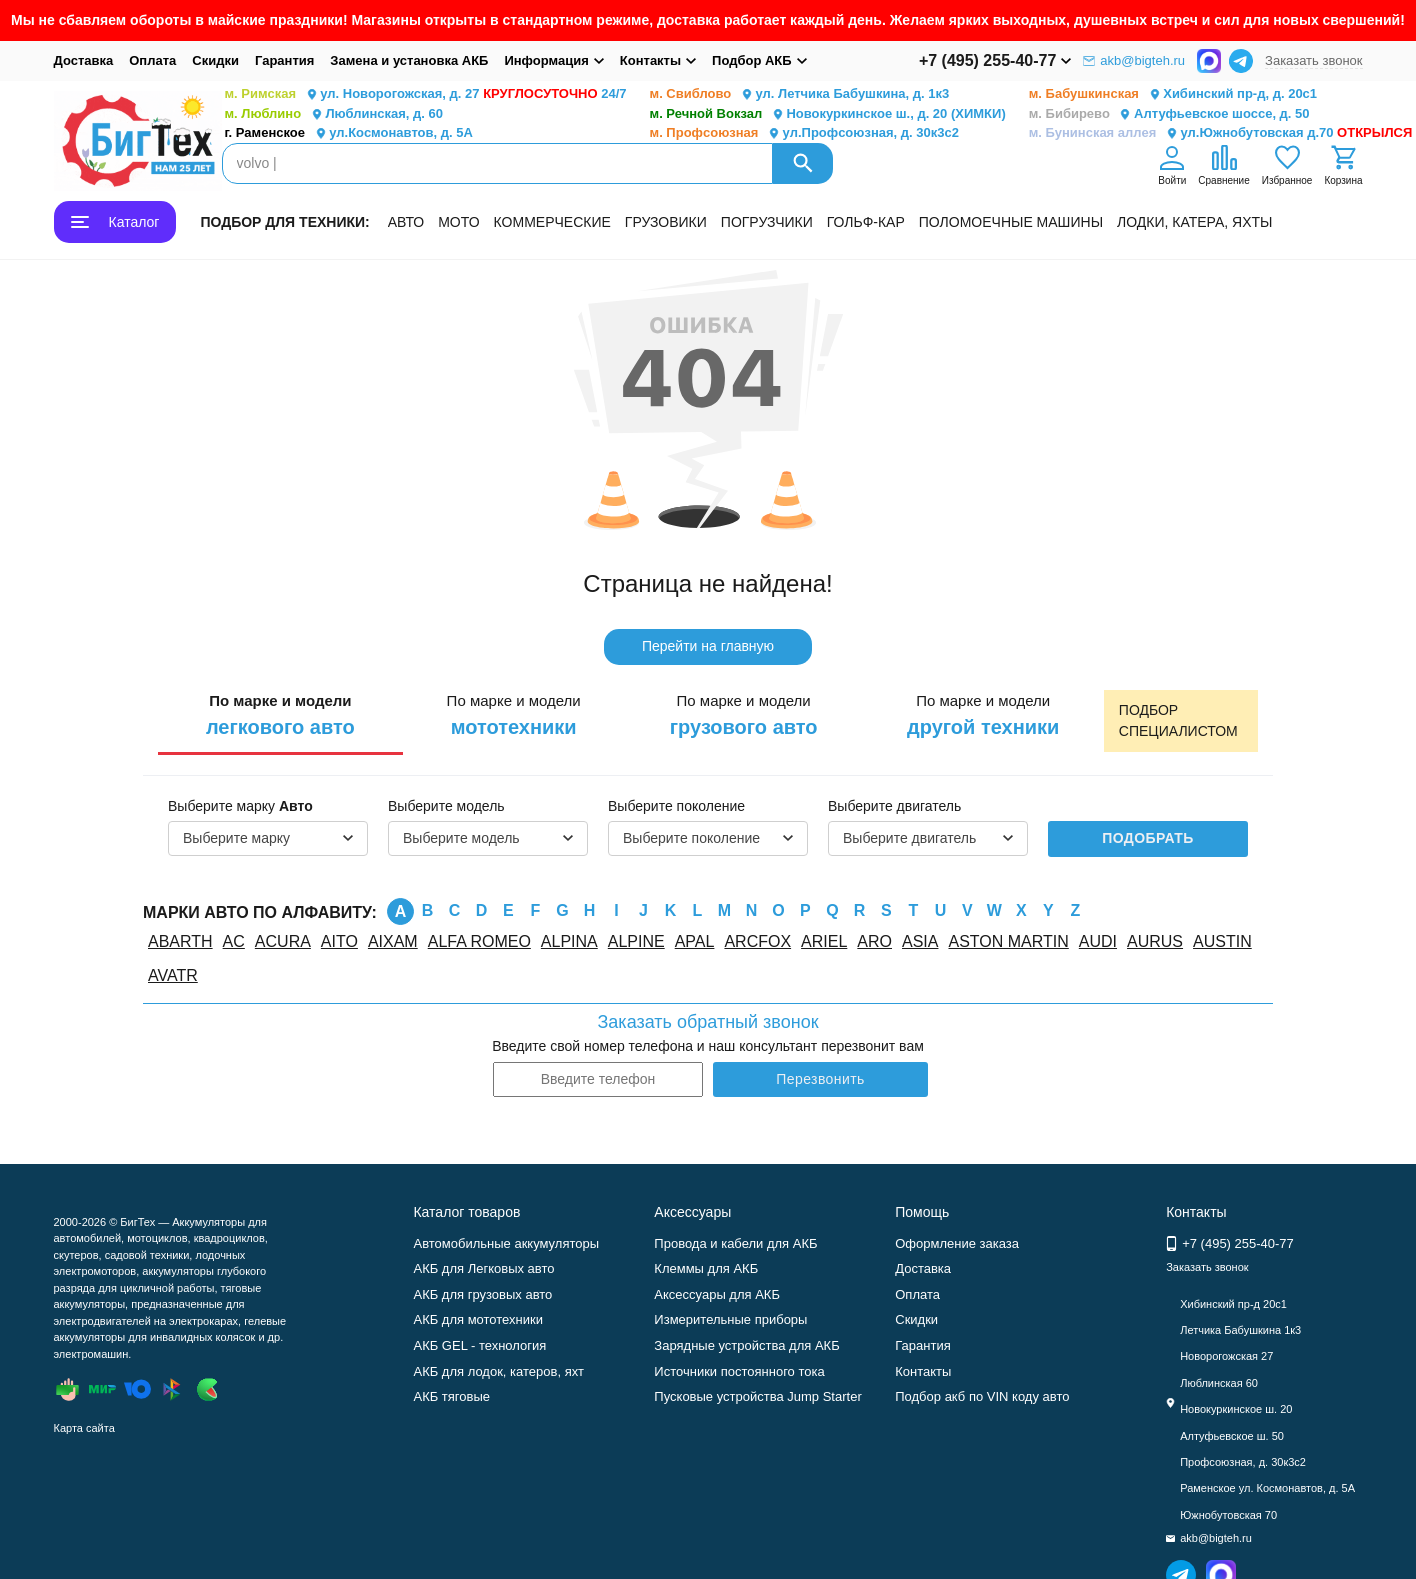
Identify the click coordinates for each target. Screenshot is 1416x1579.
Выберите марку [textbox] (236, 838)
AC (234, 941)
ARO (874, 941)
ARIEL (824, 941)
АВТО (406, 222)
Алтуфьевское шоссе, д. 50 (1169, 114)
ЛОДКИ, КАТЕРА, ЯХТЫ (1194, 222)
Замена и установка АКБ (409, 60)
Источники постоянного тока (739, 1371)
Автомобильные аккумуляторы (506, 1243)
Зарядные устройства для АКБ (746, 1345)
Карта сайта (84, 1428)
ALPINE (636, 941)
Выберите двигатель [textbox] (909, 838)
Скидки (215, 60)
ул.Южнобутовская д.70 (1221, 133)
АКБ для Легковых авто (483, 1268)
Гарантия (284, 60)
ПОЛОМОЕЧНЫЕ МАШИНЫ (1011, 222)
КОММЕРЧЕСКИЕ (552, 222)
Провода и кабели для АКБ (735, 1243)
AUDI (1098, 941)
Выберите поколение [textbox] (691, 838)
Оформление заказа (957, 1243)
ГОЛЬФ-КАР (866, 222)
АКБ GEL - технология (479, 1345)
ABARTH (180, 941)
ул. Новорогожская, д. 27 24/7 (426, 94)
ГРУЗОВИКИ (666, 222)
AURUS (1155, 941)
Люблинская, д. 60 (334, 114)
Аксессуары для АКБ (717, 1294)
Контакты (923, 1371)
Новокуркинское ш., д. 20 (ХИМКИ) (828, 114)
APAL (695, 941)
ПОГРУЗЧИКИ (767, 222)
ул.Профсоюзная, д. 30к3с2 (804, 133)
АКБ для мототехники (478, 1319)
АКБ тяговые (451, 1396)
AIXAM (393, 941)
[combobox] (268, 839)
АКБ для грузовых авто (482, 1294)
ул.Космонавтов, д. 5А (349, 133)
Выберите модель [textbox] (461, 838)
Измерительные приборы (730, 1319)
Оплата (152, 60)
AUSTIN (1222, 941)
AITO (339, 941)
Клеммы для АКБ (706, 1268)
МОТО (458, 222)
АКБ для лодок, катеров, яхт (498, 1371)
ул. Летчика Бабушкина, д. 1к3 (800, 94)
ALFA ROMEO (479, 941)
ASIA (920, 941)
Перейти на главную (708, 646)
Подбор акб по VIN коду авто (982, 1396)
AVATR (173, 975)
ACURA (283, 941)
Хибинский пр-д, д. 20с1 (1173, 94)
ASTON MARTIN (1008, 941)
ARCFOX (757, 941)
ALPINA (569, 941)
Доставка (84, 60)
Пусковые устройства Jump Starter (757, 1396)
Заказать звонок (1313, 60)
